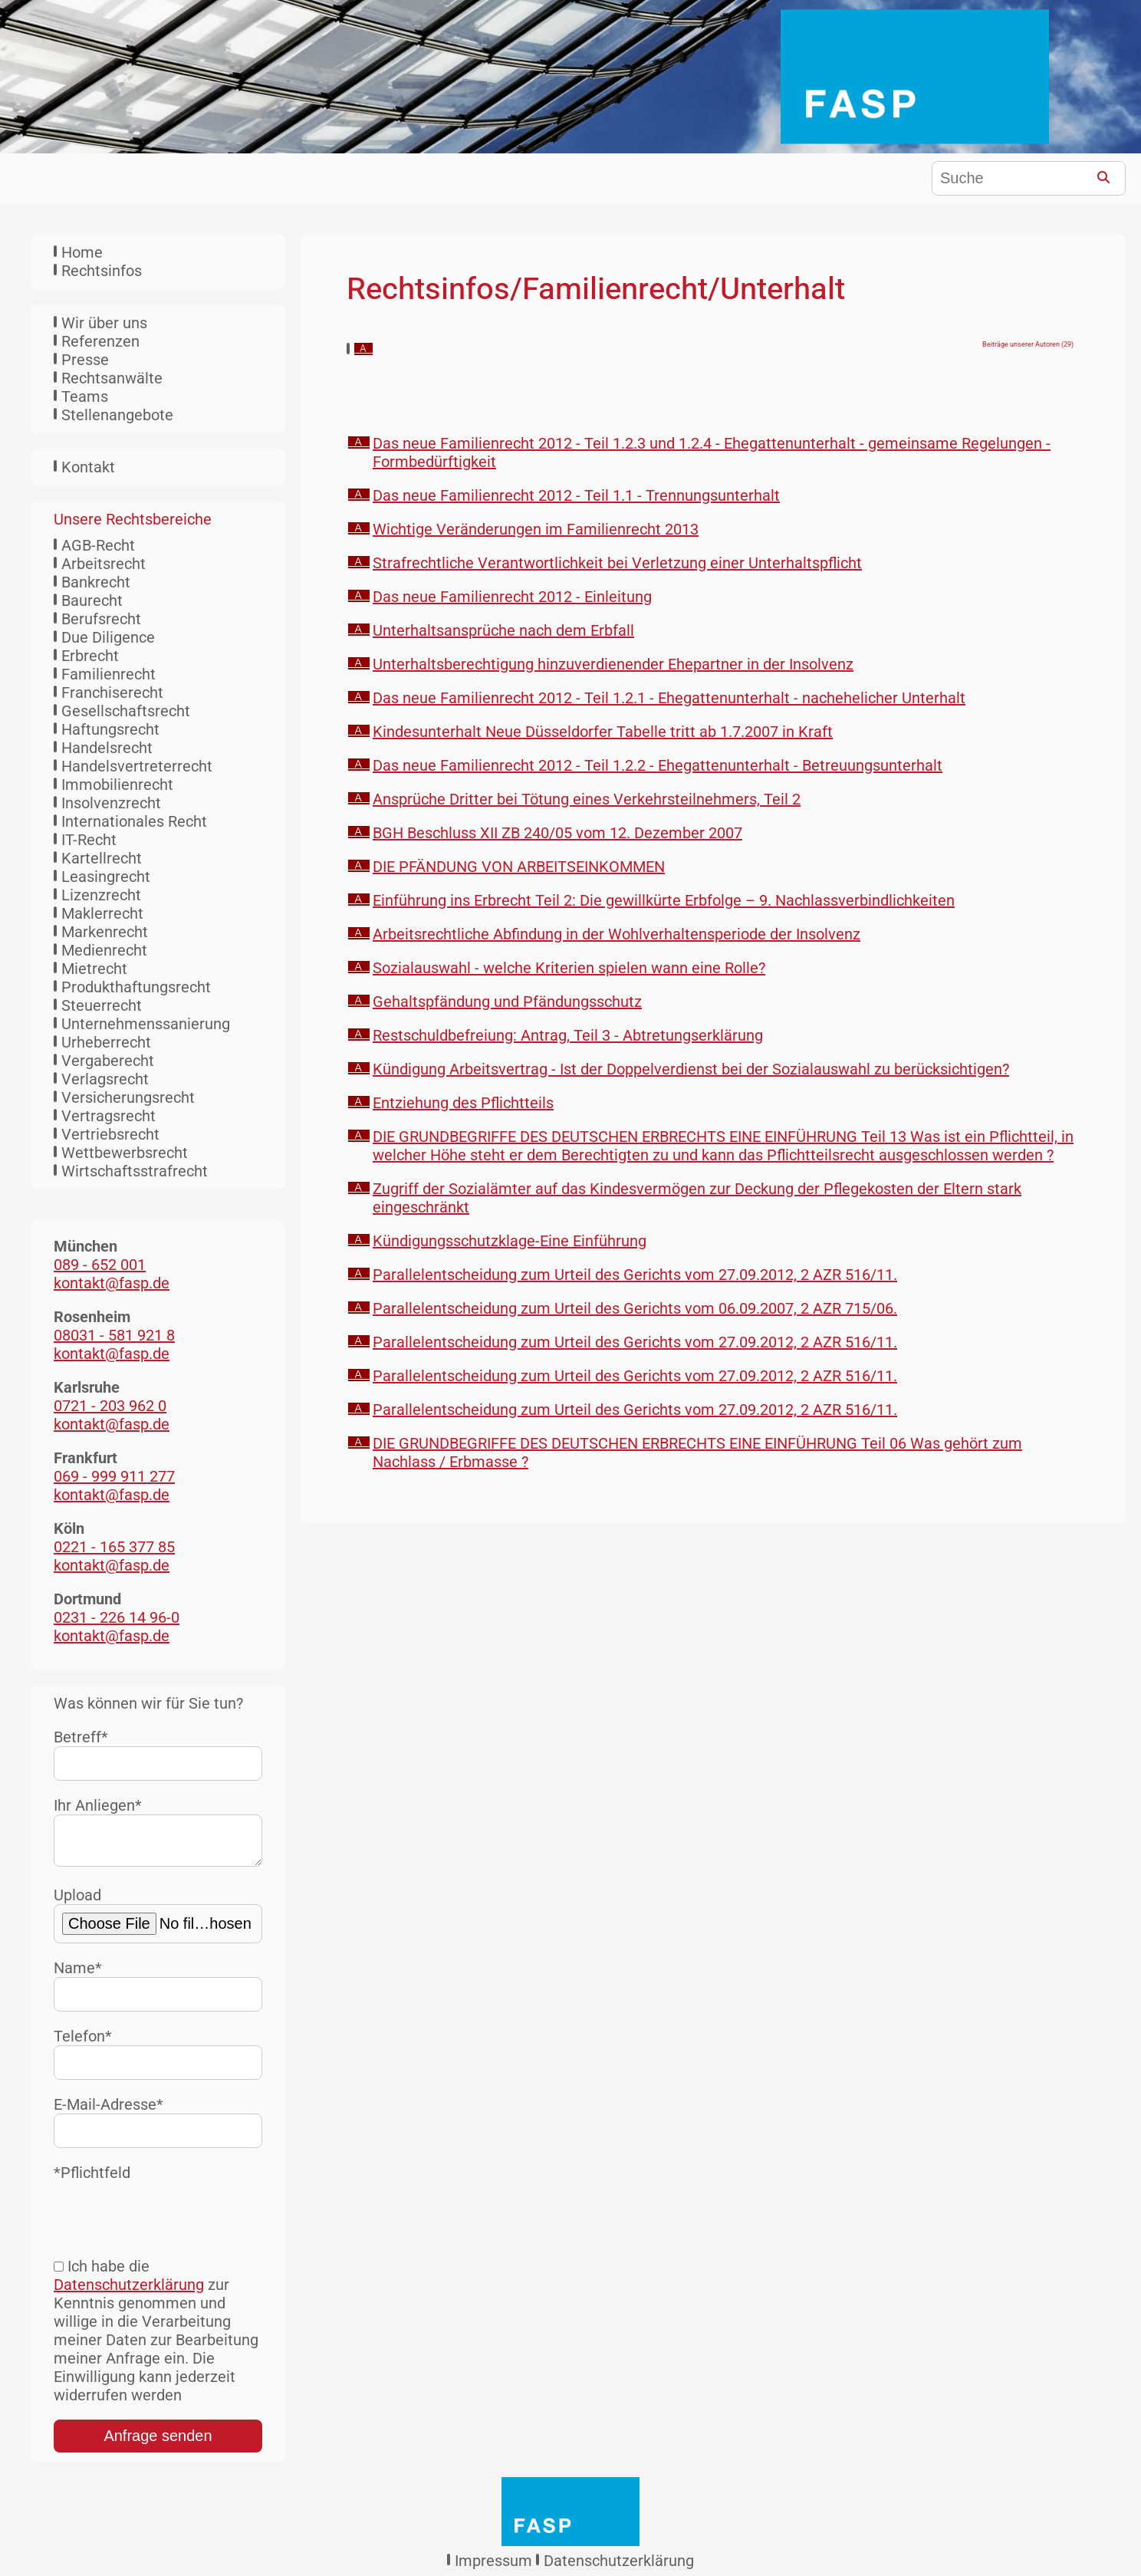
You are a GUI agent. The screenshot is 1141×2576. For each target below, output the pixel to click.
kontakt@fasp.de (111, 1283)
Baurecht (92, 600)
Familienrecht (108, 674)
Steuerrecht (101, 1005)
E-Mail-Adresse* (158, 2127)
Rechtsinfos (101, 271)
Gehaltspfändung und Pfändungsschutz (507, 1001)
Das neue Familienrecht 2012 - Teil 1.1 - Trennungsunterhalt (576, 495)
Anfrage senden (158, 2441)
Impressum (493, 2567)
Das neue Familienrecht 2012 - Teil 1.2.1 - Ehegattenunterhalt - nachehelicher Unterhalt (669, 698)
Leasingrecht (105, 876)
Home (82, 252)
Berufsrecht (101, 619)
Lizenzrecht (101, 895)
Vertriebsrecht (110, 1134)
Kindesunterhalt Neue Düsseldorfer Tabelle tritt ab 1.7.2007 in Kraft (603, 731)
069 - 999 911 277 (114, 1476)
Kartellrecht (101, 858)
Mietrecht (94, 968)
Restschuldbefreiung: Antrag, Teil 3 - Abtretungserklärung (568, 1035)
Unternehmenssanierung (145, 1024)
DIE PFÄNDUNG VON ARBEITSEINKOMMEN (519, 866)
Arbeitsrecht (103, 563)
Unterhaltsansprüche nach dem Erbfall (503, 630)
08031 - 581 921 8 (114, 1335)
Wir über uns (104, 323)
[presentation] (170, 2218)
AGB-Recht (98, 545)
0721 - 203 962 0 (110, 1406)
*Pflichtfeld (92, 2179)
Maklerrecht (102, 913)
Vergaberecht (107, 1060)
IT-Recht (89, 840)
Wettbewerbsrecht (124, 1152)
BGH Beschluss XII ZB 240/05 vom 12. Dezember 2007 (557, 833)
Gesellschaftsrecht (125, 711)
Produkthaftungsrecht (136, 987)
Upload (158, 1920)
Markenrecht (104, 932)
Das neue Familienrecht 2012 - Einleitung (512, 596)
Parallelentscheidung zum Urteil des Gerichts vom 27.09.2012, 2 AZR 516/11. (635, 1274)
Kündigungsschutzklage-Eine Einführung (509, 1241)
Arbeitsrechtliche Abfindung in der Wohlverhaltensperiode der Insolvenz (616, 934)
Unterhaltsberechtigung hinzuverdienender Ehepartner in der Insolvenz (613, 664)
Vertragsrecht (108, 1116)
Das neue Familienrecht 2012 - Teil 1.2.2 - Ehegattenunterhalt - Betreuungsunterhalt (657, 765)
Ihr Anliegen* (158, 1834)
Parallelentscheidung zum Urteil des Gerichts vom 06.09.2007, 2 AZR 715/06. (635, 1308)
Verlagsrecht (105, 1079)
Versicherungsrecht (128, 1097)
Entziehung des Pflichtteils (463, 1103)
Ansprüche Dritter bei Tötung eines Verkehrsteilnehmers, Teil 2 (587, 799)
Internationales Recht (134, 821)
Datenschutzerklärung (129, 2291)
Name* (158, 1991)
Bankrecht (95, 582)
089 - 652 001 (100, 1264)
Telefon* (158, 2059)
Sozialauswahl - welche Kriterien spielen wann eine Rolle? (569, 968)
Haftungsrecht (110, 729)
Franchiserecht (112, 692)
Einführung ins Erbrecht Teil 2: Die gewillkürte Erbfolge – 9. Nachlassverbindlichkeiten (664, 900)
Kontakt (88, 467)
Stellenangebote (117, 415)
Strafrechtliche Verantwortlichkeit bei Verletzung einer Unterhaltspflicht (617, 563)
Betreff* (158, 1754)
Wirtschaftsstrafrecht (134, 1171)
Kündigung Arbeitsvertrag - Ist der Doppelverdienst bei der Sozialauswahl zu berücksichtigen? (691, 1069)
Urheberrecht (106, 1042)
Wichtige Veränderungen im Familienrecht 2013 (536, 529)
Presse (85, 359)
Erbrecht (90, 655)
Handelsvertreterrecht (136, 766)
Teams (84, 396)
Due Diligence (108, 637)
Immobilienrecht (117, 784)
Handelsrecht (107, 748)
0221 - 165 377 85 (114, 1547)
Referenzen (100, 341)
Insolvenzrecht (111, 803)
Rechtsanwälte (112, 378)
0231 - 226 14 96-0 (116, 1617)
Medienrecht (104, 950)
